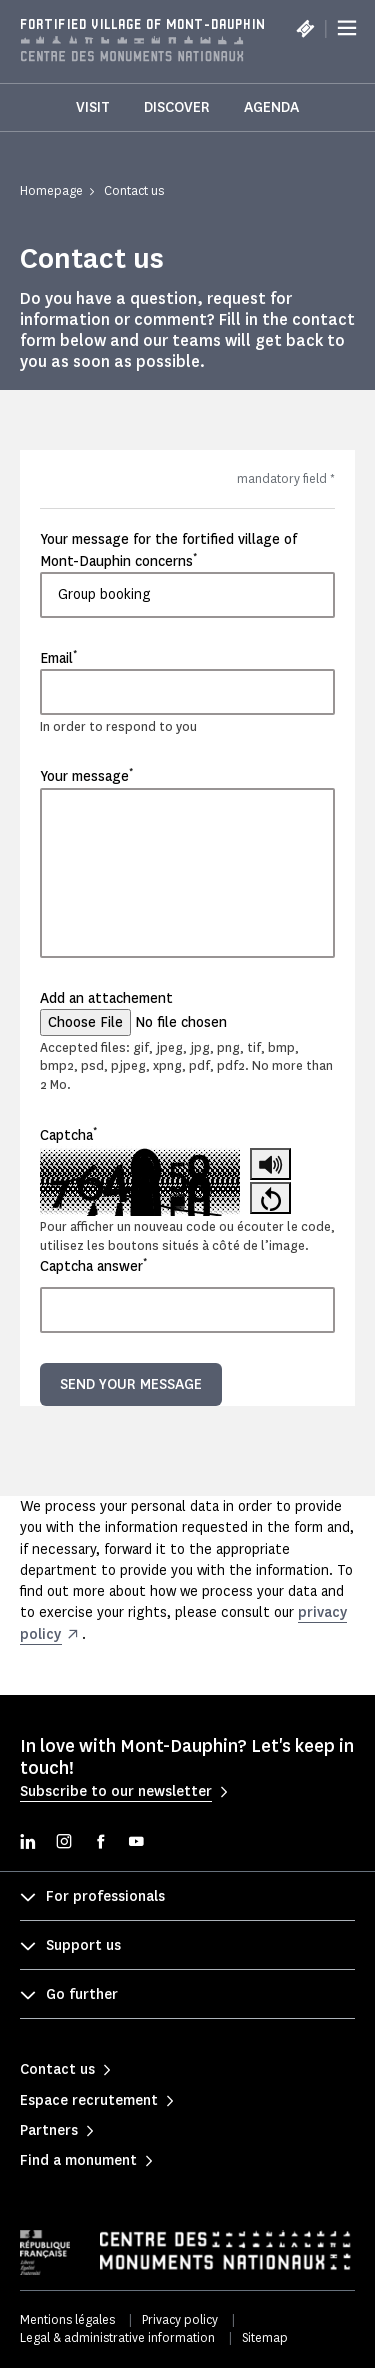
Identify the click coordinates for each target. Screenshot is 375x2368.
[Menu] (347, 28)
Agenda (271, 107)
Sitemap (265, 2337)
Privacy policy (180, 2319)
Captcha (68, 1135)
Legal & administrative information (117, 2337)
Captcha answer (93, 1266)
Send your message (131, 1384)
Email (58, 658)
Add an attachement (106, 998)
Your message (86, 776)
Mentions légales (67, 2319)
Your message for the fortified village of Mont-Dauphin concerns (168, 550)
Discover (177, 107)
